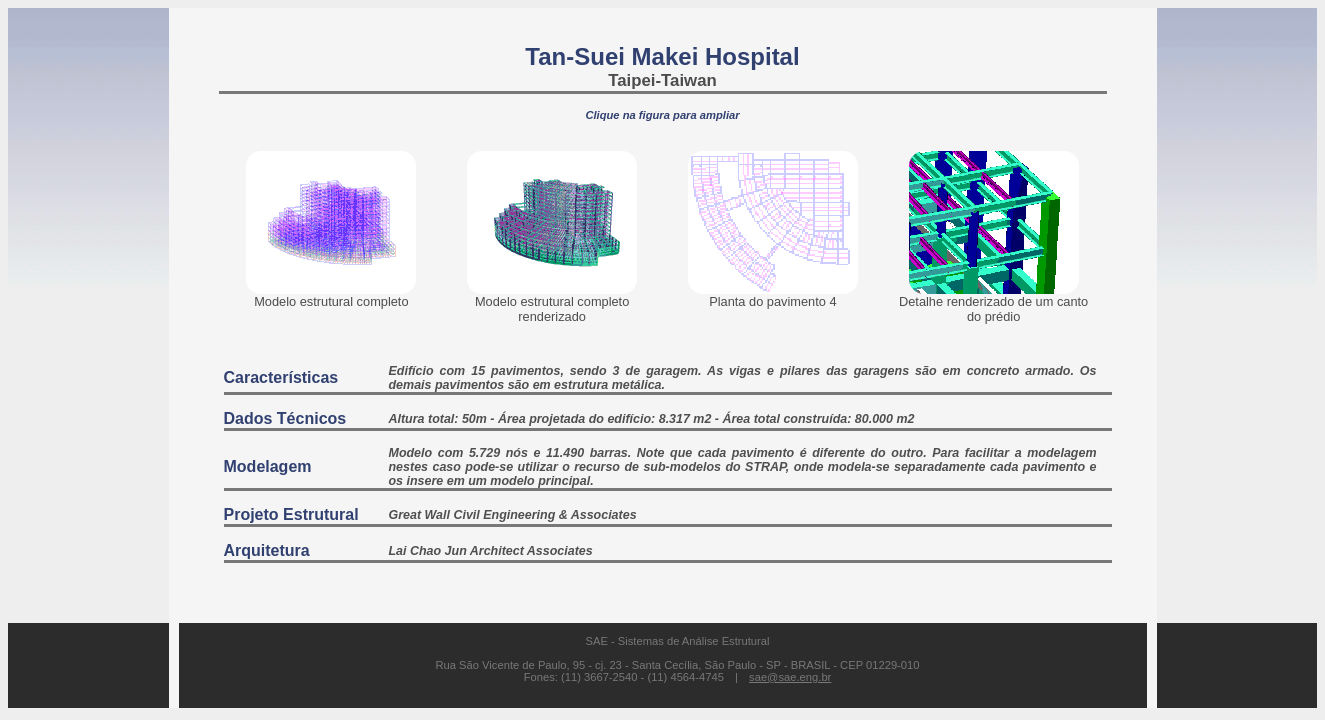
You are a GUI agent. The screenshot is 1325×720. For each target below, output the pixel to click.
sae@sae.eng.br (790, 677)
